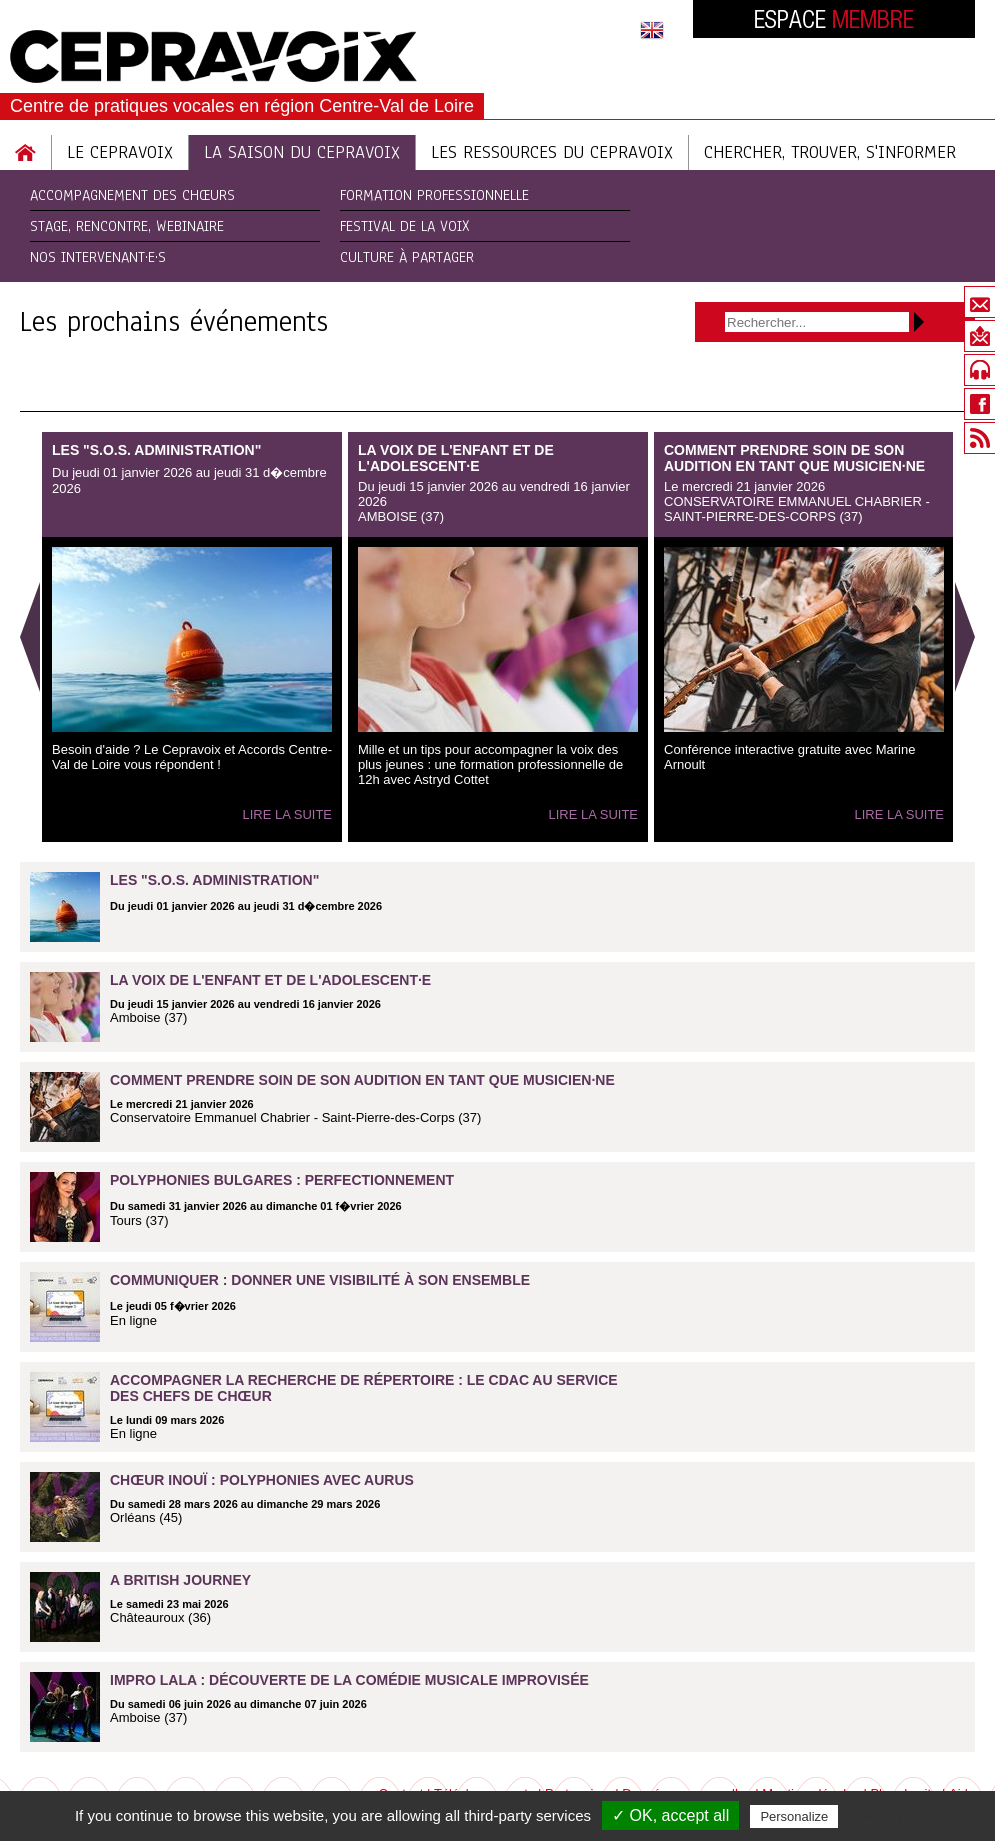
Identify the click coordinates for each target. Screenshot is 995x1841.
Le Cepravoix (120, 152)
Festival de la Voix (405, 226)
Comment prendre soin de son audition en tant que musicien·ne (794, 458)
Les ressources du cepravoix (552, 152)
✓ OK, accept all (670, 1815)
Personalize (794, 1816)
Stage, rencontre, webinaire (127, 226)
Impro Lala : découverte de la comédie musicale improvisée (349, 1680)
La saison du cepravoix (302, 152)
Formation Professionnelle (434, 195)
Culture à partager (407, 257)
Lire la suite (287, 814)
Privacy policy (891, 1816)
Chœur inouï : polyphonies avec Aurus (262, 1480)
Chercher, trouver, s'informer (830, 152)
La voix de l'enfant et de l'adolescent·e (456, 458)
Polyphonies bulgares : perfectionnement (282, 1180)
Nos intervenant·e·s (98, 257)
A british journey (180, 1580)
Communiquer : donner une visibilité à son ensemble (320, 1280)
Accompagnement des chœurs (132, 195)
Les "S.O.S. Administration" (156, 450)
